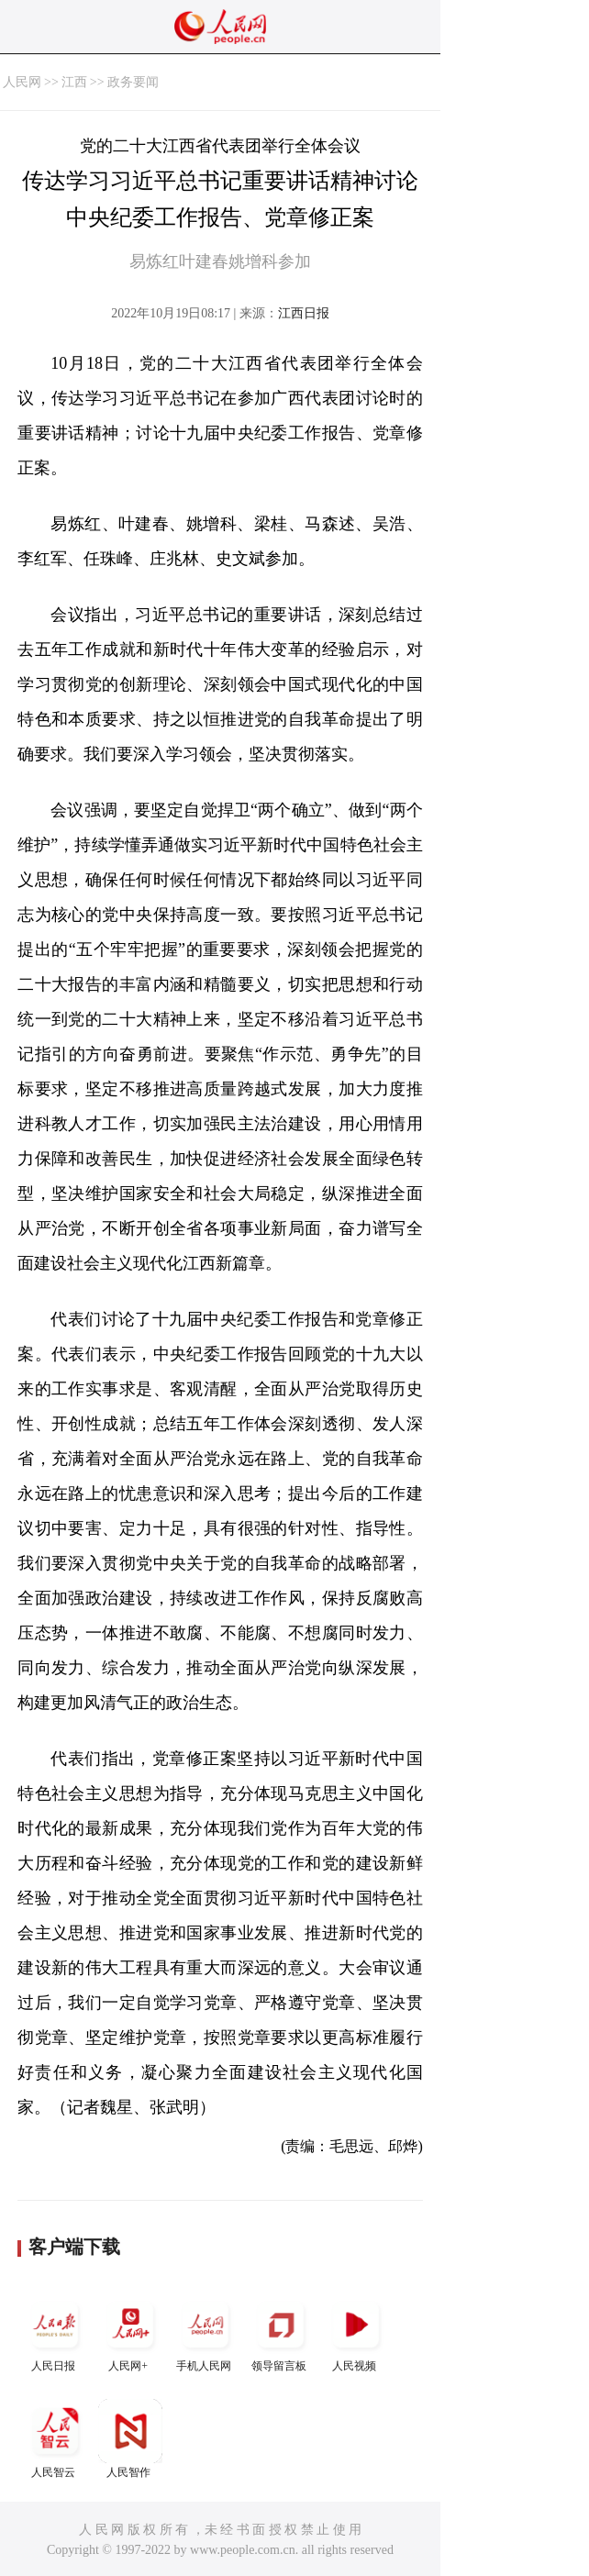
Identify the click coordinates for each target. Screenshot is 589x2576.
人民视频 (356, 2332)
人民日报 (55, 2332)
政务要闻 (133, 82)
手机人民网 (205, 2332)
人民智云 (55, 2439)
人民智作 (130, 2439)
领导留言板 (281, 2332)
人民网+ (130, 2332)
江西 (74, 82)
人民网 (22, 82)
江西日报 (303, 313)
